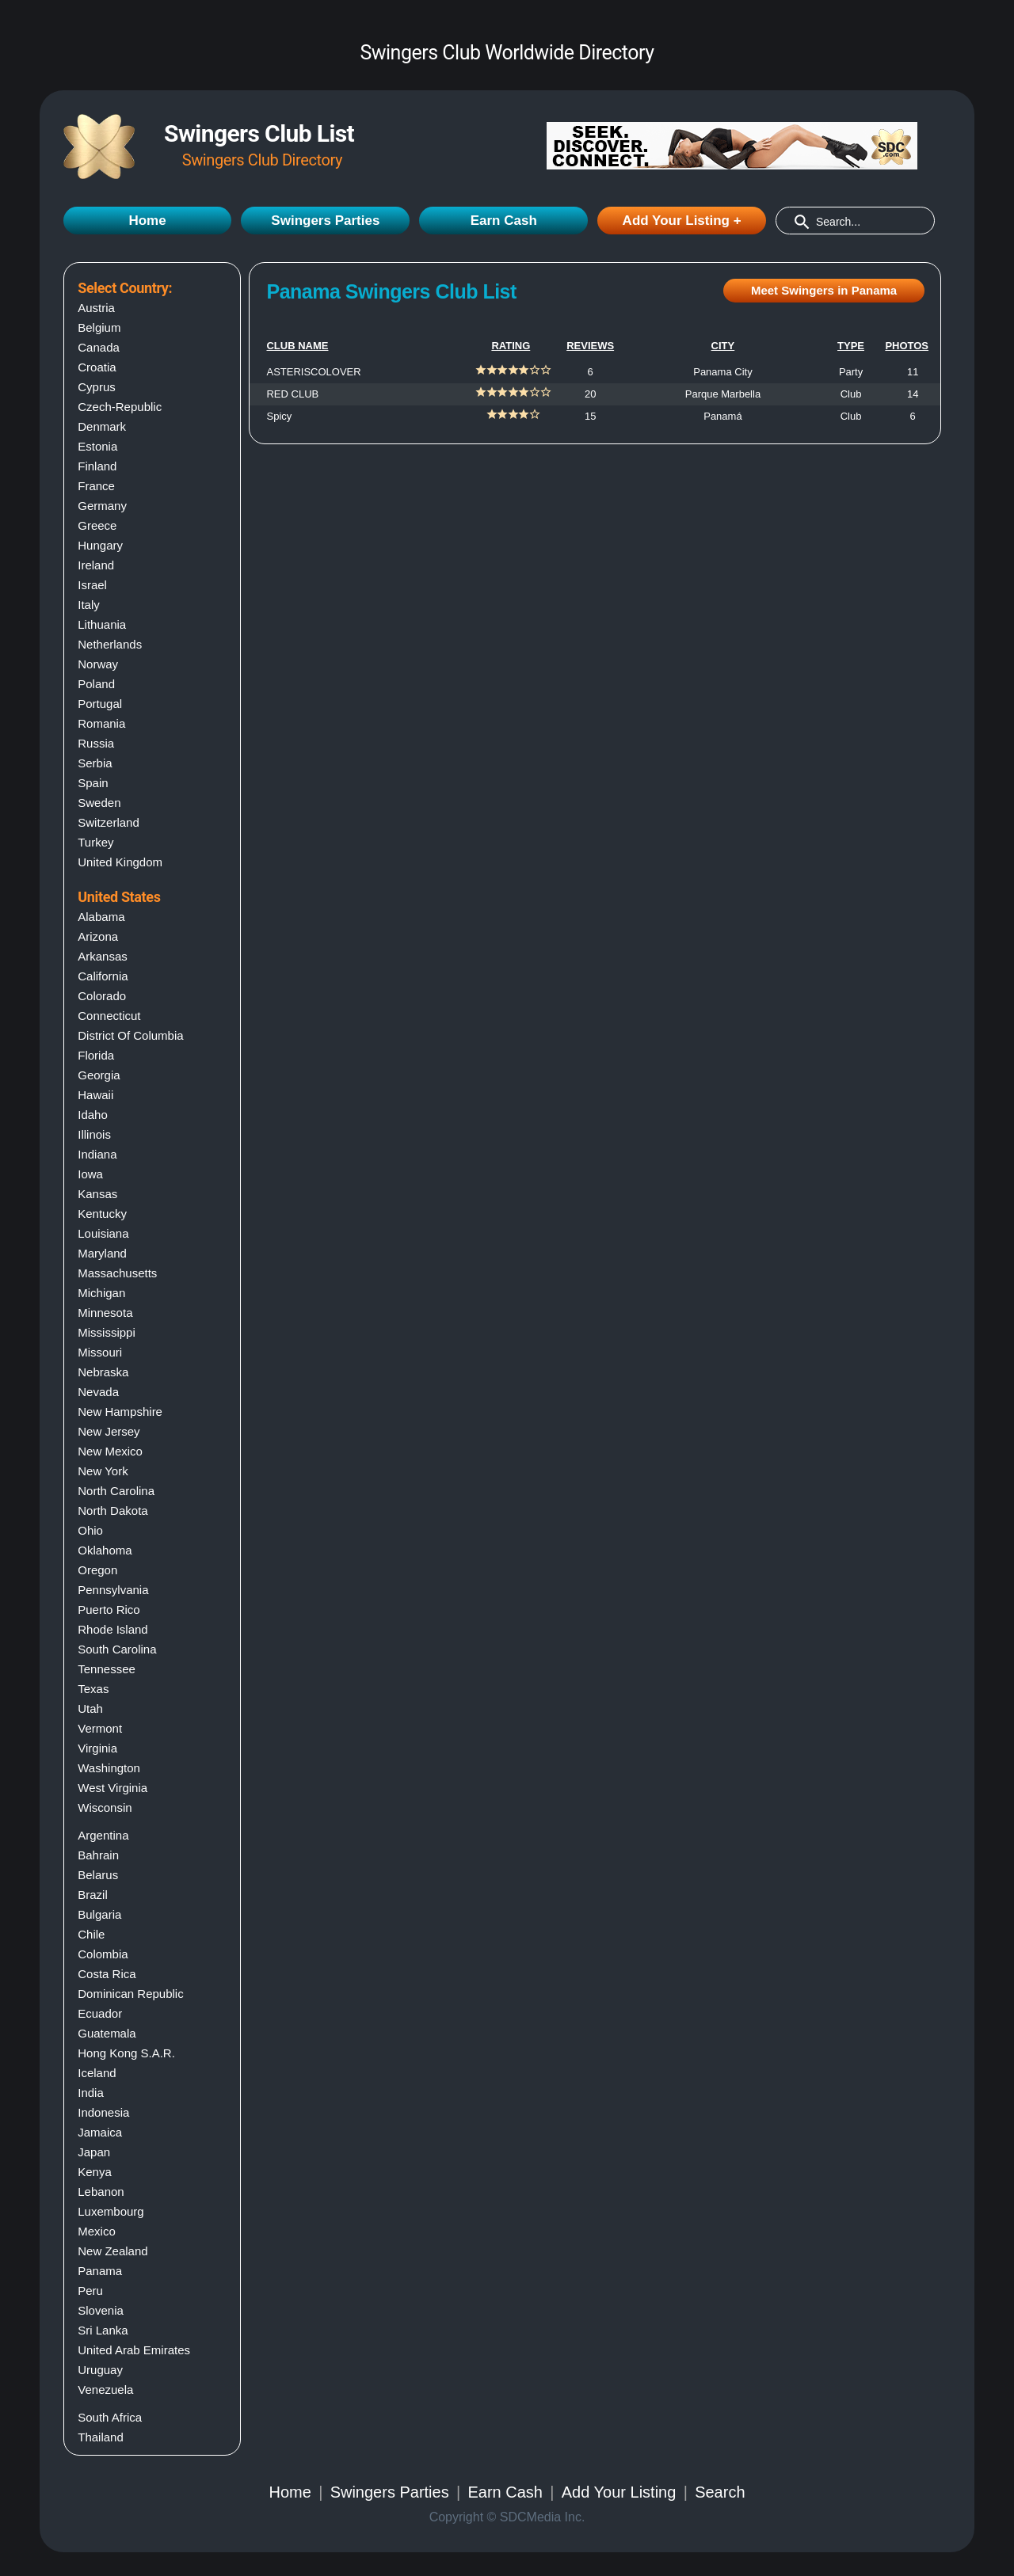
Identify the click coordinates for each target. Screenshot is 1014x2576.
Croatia (97, 367)
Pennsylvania (113, 1589)
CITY (723, 346)
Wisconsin (105, 1807)
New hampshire (120, 1411)
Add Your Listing (619, 2492)
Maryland (102, 1253)
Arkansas (103, 956)
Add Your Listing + (682, 220)
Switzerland (108, 822)
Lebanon (101, 2191)
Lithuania (102, 624)
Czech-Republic (120, 406)
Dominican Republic (130, 1993)
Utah (90, 1708)
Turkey (95, 842)
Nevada (98, 1391)
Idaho (93, 1114)
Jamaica (100, 2132)
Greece (97, 525)
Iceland (97, 2072)
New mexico (110, 1451)
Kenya (95, 2171)
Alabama (101, 916)
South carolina (117, 1649)
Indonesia (103, 2112)
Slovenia (101, 2310)
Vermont (100, 1728)
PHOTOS (906, 346)
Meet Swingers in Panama (824, 290)
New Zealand (112, 2251)
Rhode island (112, 1629)
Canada (99, 347)
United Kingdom (120, 862)
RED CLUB (292, 394)
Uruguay (100, 2369)
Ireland (96, 565)
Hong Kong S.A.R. (126, 2053)
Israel (92, 585)
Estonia (97, 446)
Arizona (98, 936)
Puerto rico (108, 1609)
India (91, 2092)
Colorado (102, 996)
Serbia (95, 763)
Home (147, 220)
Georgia (99, 1075)
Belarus (98, 1875)
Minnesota (105, 1312)
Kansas (97, 1193)
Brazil (93, 1894)
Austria (96, 307)
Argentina (103, 1835)
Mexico (97, 2231)
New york (103, 1471)
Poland (96, 684)
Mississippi (106, 1332)
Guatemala (106, 2033)
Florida (96, 1055)
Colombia (103, 1954)
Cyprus (97, 387)
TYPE (850, 346)
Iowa (90, 1174)
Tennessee (106, 1669)
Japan (94, 2152)
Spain (93, 783)
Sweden (99, 802)
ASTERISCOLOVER (313, 372)
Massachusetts (117, 1273)
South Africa (110, 2417)
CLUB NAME (297, 346)
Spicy (279, 416)
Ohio (90, 1530)
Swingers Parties (325, 220)
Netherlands (110, 644)
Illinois (94, 1134)
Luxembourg (110, 2211)
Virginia (97, 1748)
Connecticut (109, 1015)
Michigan (101, 1292)
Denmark (102, 426)
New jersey (108, 1431)
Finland (97, 466)
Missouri (100, 1352)
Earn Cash (504, 220)
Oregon (97, 1570)
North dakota (112, 1510)
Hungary (100, 545)
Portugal (100, 703)
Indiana (97, 1154)
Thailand (101, 2437)
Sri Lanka (103, 2330)
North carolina (116, 1490)
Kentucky (102, 1213)
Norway (98, 664)
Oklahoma (105, 1550)
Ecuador (100, 2013)
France (96, 486)
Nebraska (103, 1372)
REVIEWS (590, 346)
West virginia (112, 1787)
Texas (93, 1688)
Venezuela (105, 2389)
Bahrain (98, 1855)
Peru (90, 2290)
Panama (100, 2270)
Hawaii (95, 1095)
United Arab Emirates (134, 2350)
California (103, 976)
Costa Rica (106, 1974)
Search (720, 2492)
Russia (96, 743)
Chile (91, 1934)
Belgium (99, 327)
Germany (102, 505)
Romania (101, 723)
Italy (89, 604)
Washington (109, 1768)
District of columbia (130, 1035)
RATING (510, 346)
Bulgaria (99, 1914)
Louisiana (103, 1233)
